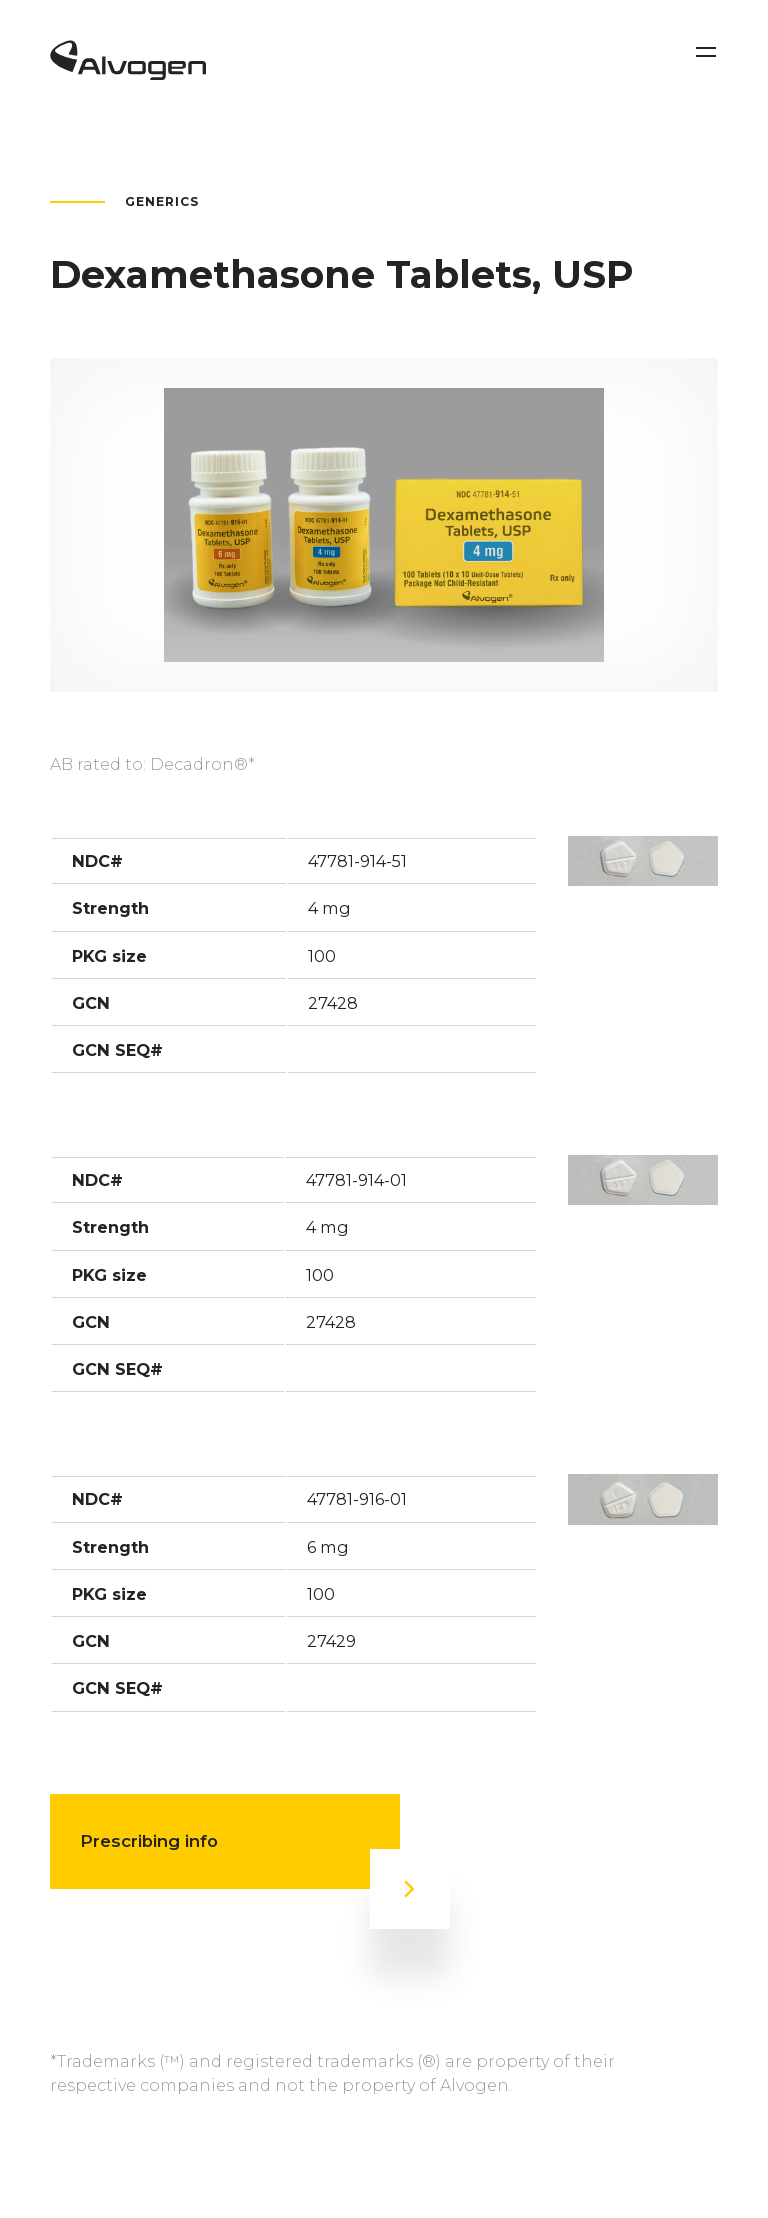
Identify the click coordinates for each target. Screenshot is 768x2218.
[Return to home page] (128, 73)
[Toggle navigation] (706, 52)
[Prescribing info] (410, 1889)
